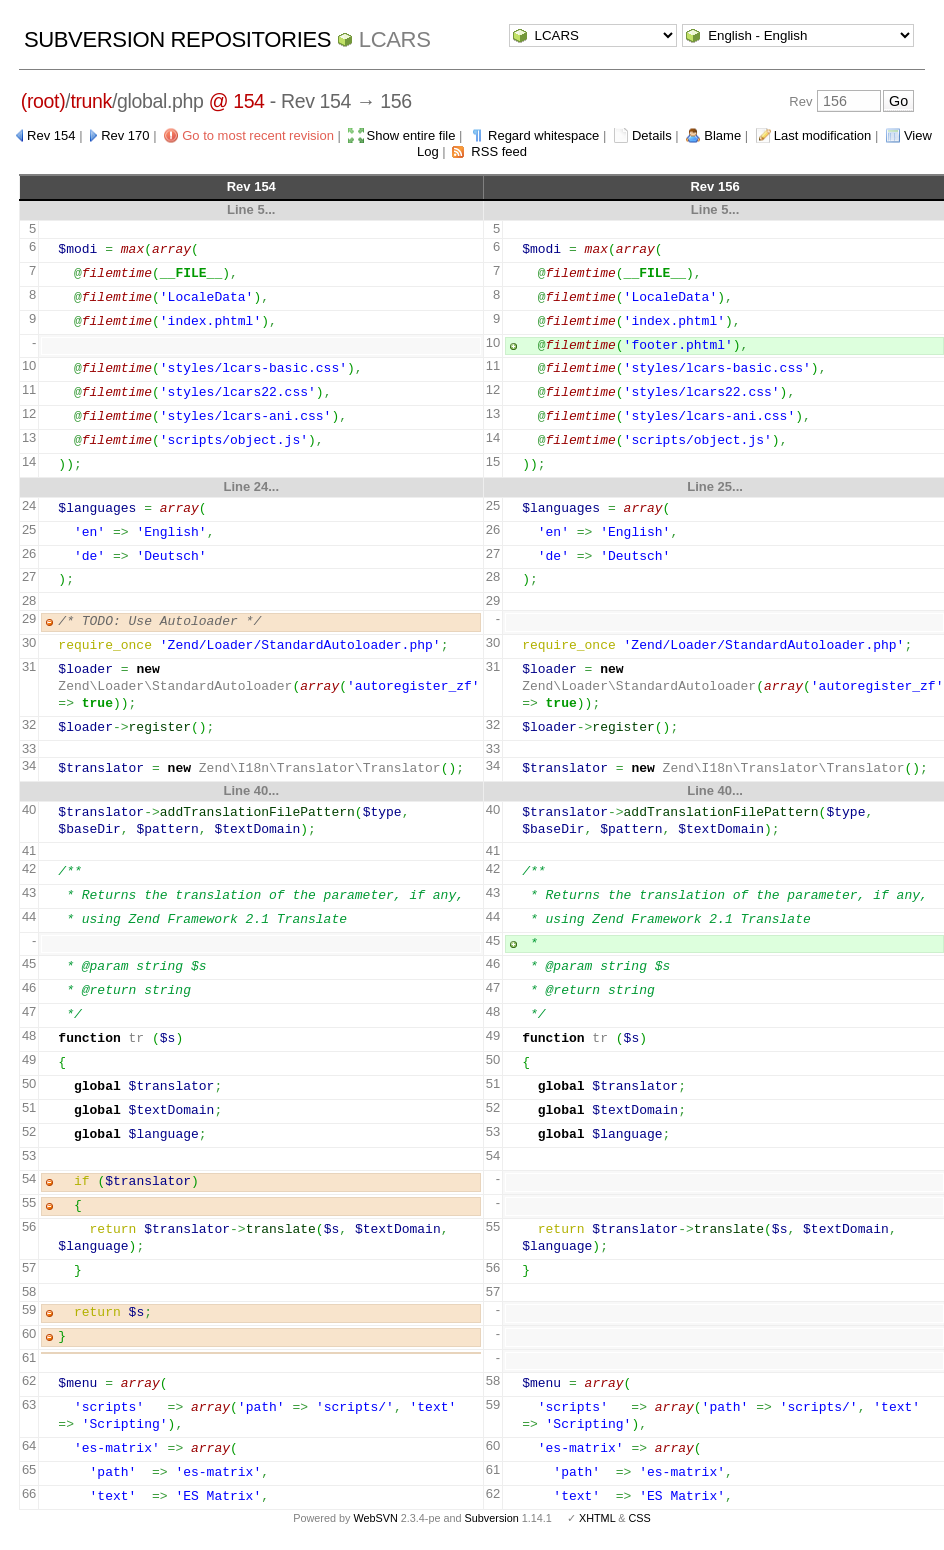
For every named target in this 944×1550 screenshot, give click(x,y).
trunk (91, 101)
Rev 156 (714, 186)
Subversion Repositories (177, 39)
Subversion (492, 1518)
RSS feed (499, 151)
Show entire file (411, 135)
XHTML (597, 1518)
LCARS (395, 39)
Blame (722, 135)
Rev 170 (125, 135)
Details (652, 135)
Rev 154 (51, 135)
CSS (640, 1518)
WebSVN (375, 1518)
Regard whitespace (543, 135)
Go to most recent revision (258, 135)
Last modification (823, 135)
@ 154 (237, 101)
